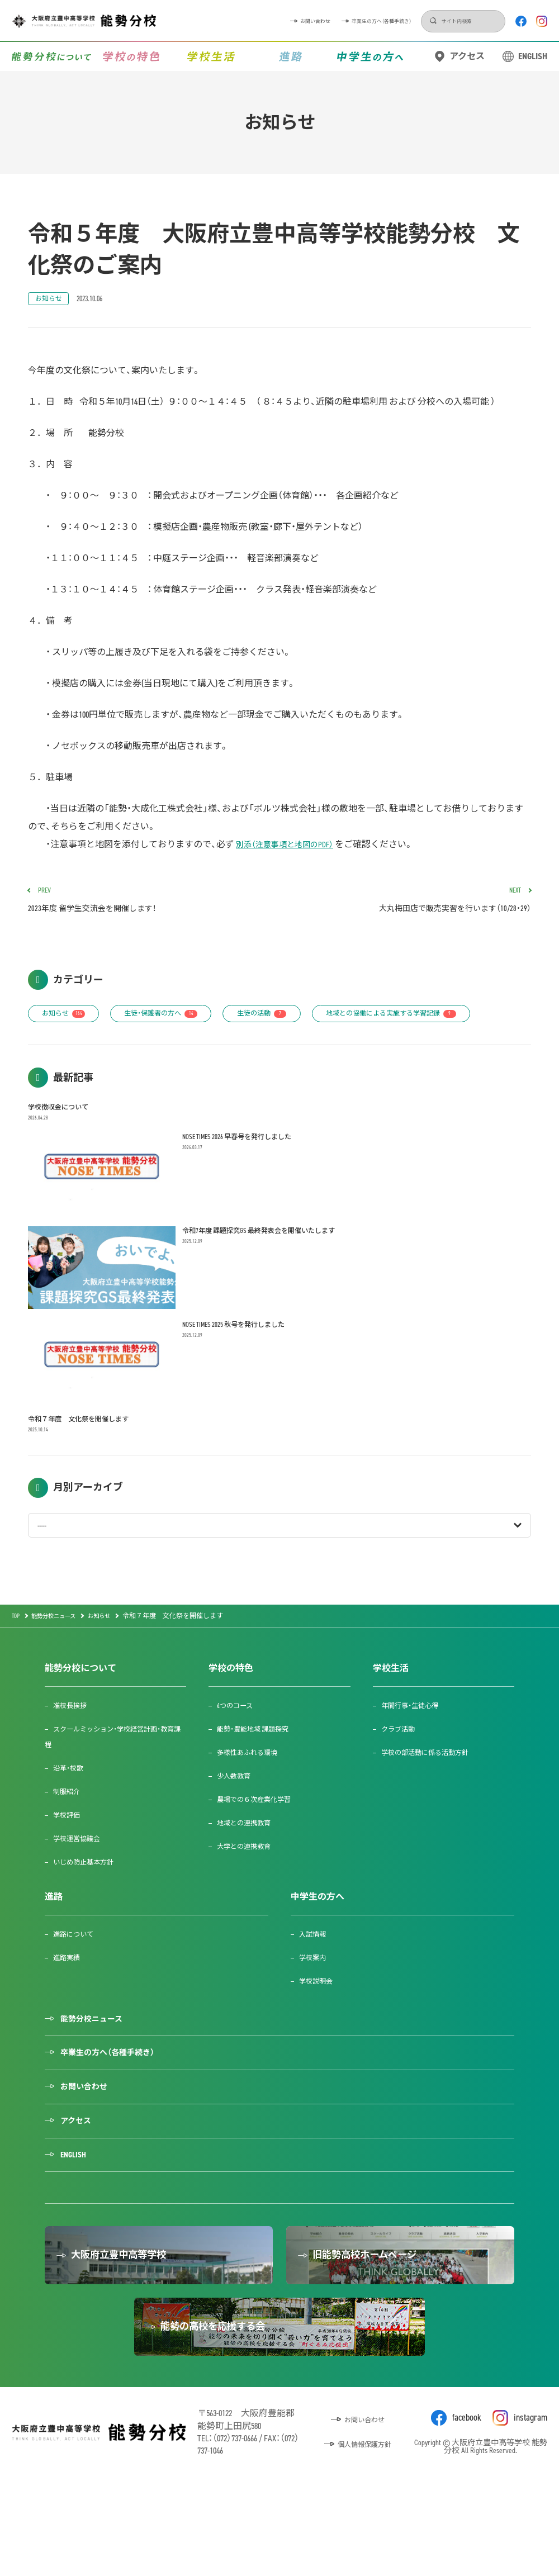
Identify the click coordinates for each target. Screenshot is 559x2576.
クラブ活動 (401, 1773)
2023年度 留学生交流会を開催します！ (149, 904)
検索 (379, 21)
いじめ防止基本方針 (90, 1906)
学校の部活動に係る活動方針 (433, 1797)
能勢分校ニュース (98, 2065)
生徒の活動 (295, 1021)
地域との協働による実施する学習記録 (120, 1052)
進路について (78, 1978)
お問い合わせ (201, 21)
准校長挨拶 (74, 1750)
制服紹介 (70, 1836)
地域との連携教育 (250, 1867)
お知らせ (52, 300)
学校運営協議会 (82, 1883)
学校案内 (316, 2002)
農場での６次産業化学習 (262, 1844)
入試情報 (316, 1978)
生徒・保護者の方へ (180, 1021)
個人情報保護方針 (364, 2531)
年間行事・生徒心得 (415, 1750)
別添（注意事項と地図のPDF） (291, 846)
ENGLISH (532, 56)
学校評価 (70, 1859)
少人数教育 (238, 1820)
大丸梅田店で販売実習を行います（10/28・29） (409, 904)
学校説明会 (320, 2025)
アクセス (467, 56)
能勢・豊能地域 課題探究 (260, 1773)
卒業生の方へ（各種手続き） (301, 21)
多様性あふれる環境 (254, 1797)
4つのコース (239, 1750)
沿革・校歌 (72, 1813)
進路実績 (70, 2002)
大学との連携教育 (250, 1891)
